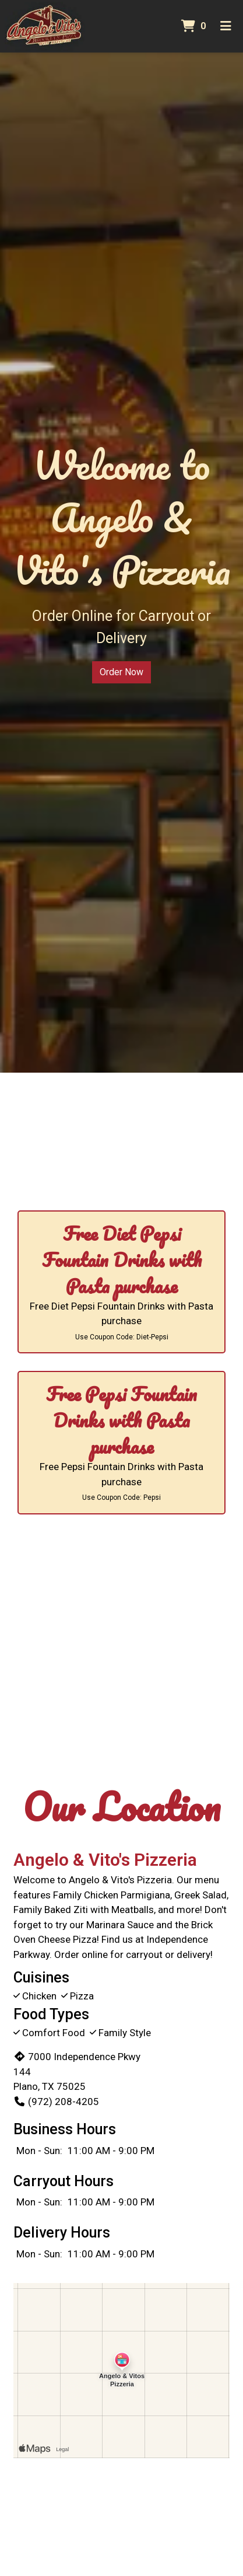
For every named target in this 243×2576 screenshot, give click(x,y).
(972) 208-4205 (56, 2101)
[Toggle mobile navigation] (225, 26)
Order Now (121, 672)
